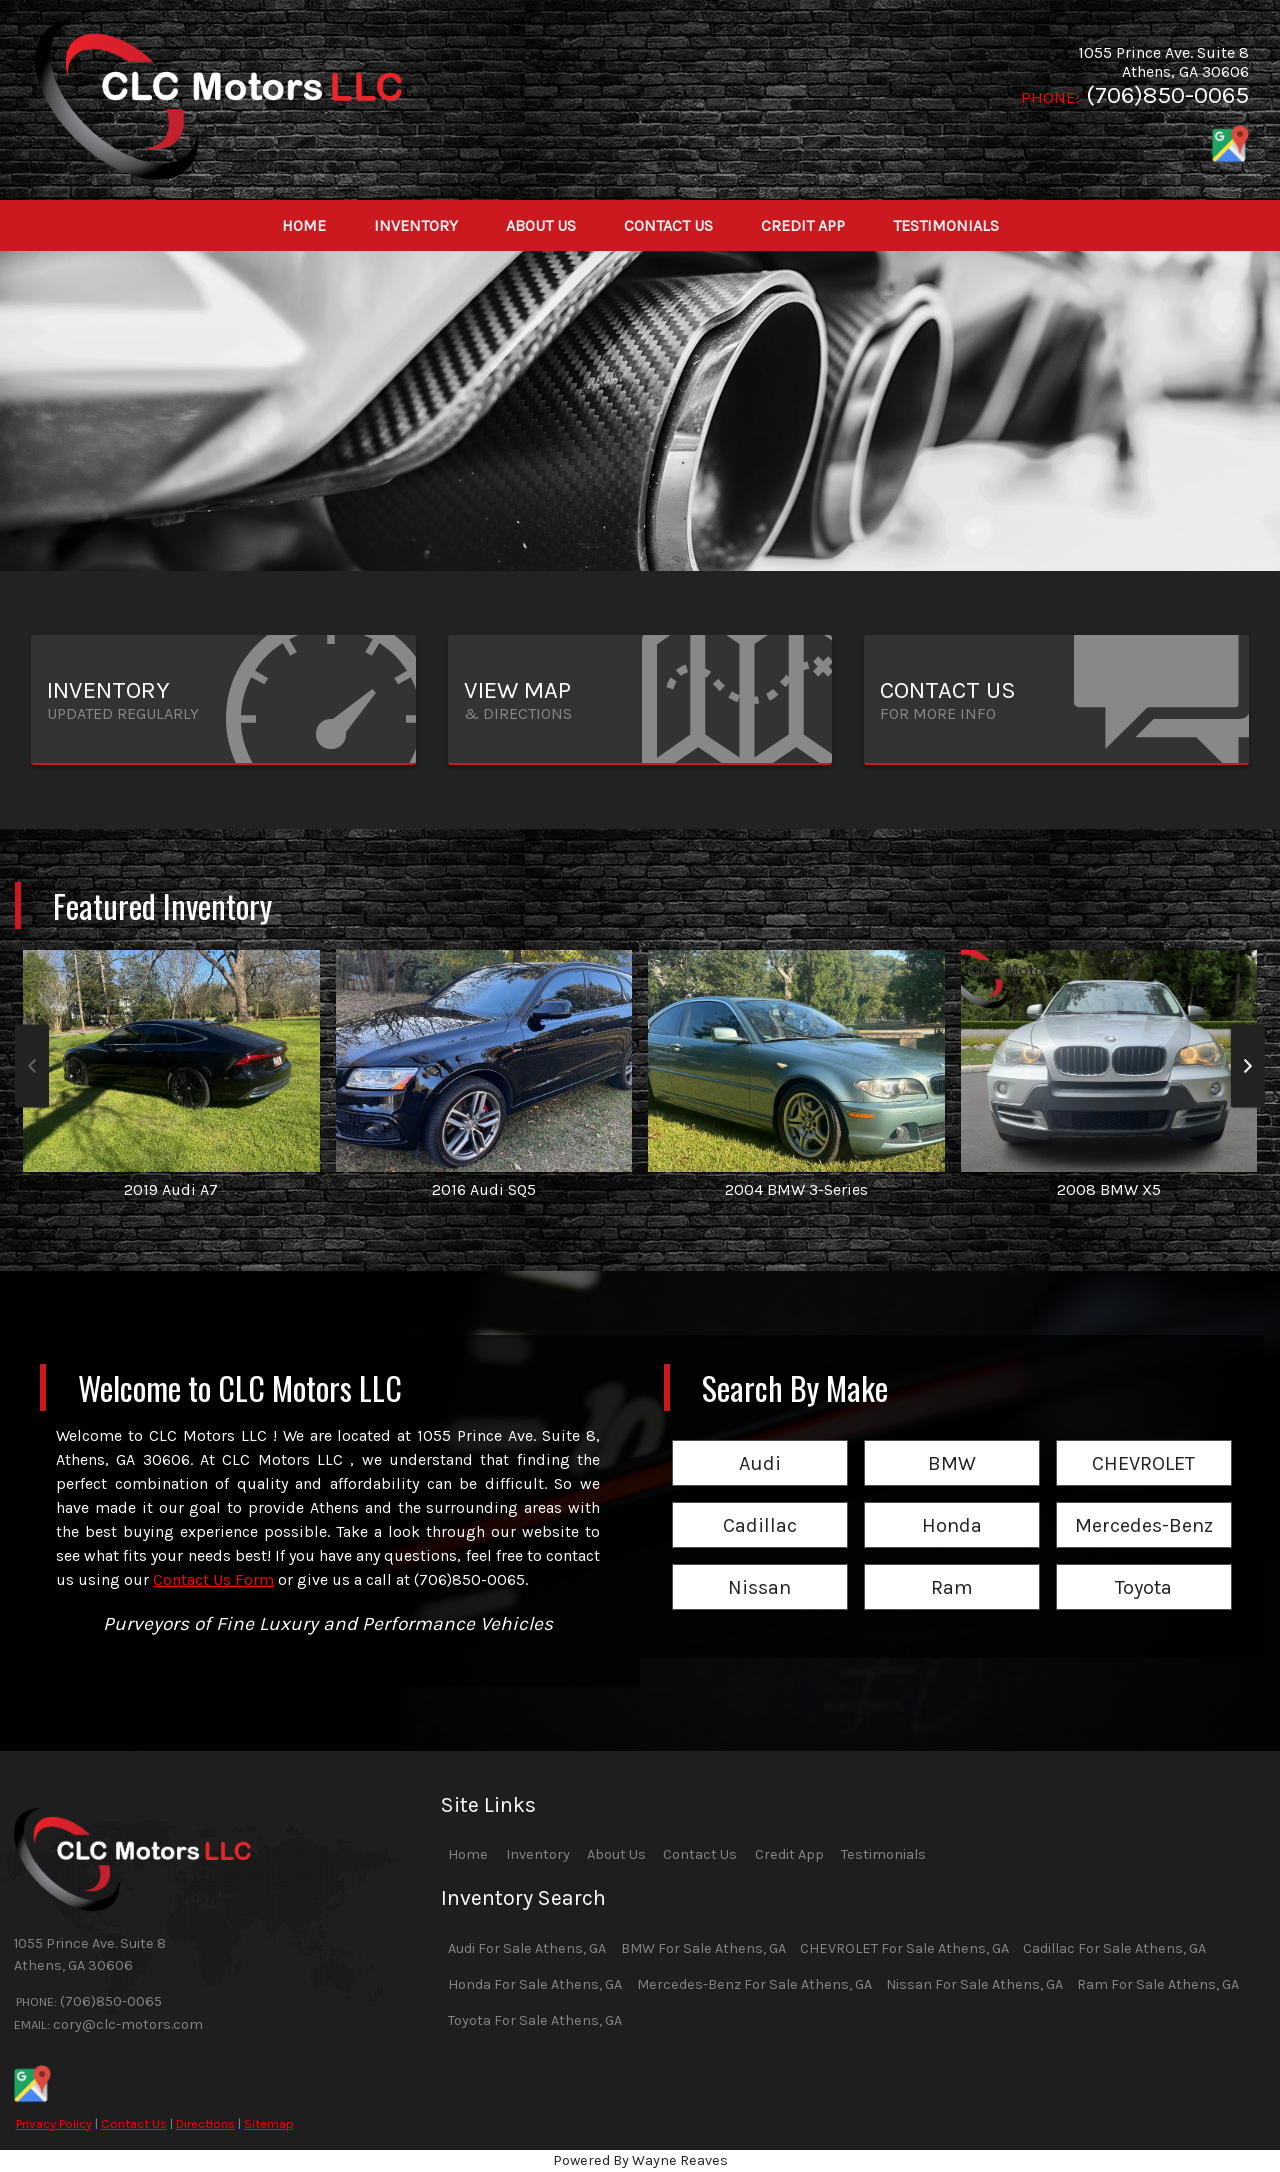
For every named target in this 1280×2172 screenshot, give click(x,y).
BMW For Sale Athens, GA (703, 1948)
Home (468, 1854)
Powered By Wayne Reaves (640, 2160)
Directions (205, 2123)
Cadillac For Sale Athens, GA (1114, 1948)
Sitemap (269, 2123)
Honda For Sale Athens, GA (535, 1984)
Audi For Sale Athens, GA (527, 1948)
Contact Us (134, 2123)
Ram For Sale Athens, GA (1158, 1984)
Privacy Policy (54, 2123)
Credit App (789, 1854)
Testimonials (883, 1854)
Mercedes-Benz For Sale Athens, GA (754, 1984)
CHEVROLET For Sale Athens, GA (904, 1948)
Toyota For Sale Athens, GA (535, 2020)
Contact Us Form (213, 1579)
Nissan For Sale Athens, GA (974, 1984)
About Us (616, 1854)
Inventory (538, 1854)
